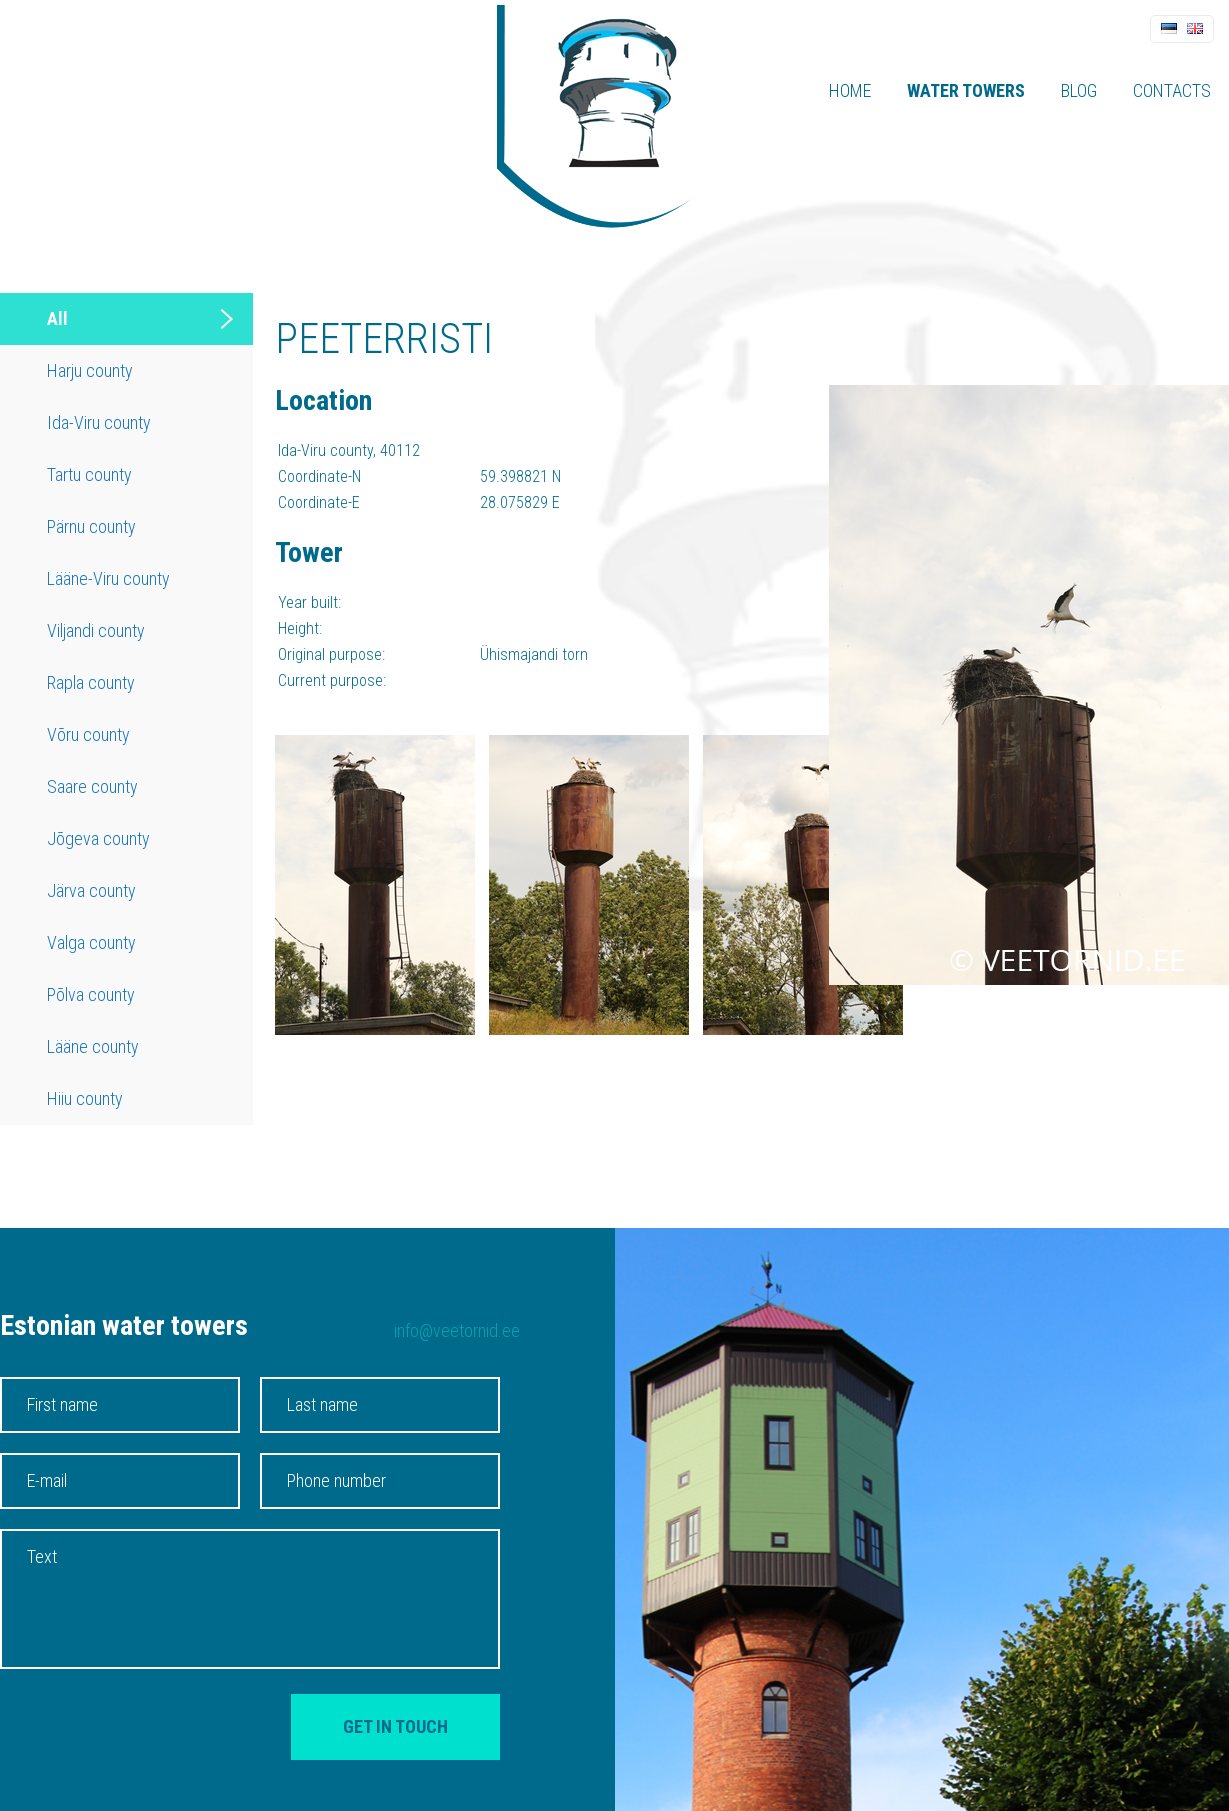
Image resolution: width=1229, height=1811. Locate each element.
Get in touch (395, 1726)
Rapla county (91, 682)
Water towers (966, 90)
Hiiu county (85, 1098)
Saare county (92, 786)
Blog (1079, 90)
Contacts (1172, 90)
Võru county (88, 734)
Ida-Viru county (99, 422)
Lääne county (93, 1046)
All (57, 318)
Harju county (90, 370)
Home (850, 90)
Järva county (91, 890)
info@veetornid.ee (457, 1330)
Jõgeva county (98, 838)
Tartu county (89, 474)
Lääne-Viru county (108, 578)
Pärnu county (91, 526)
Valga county (91, 942)
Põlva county (91, 994)
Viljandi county (96, 630)
